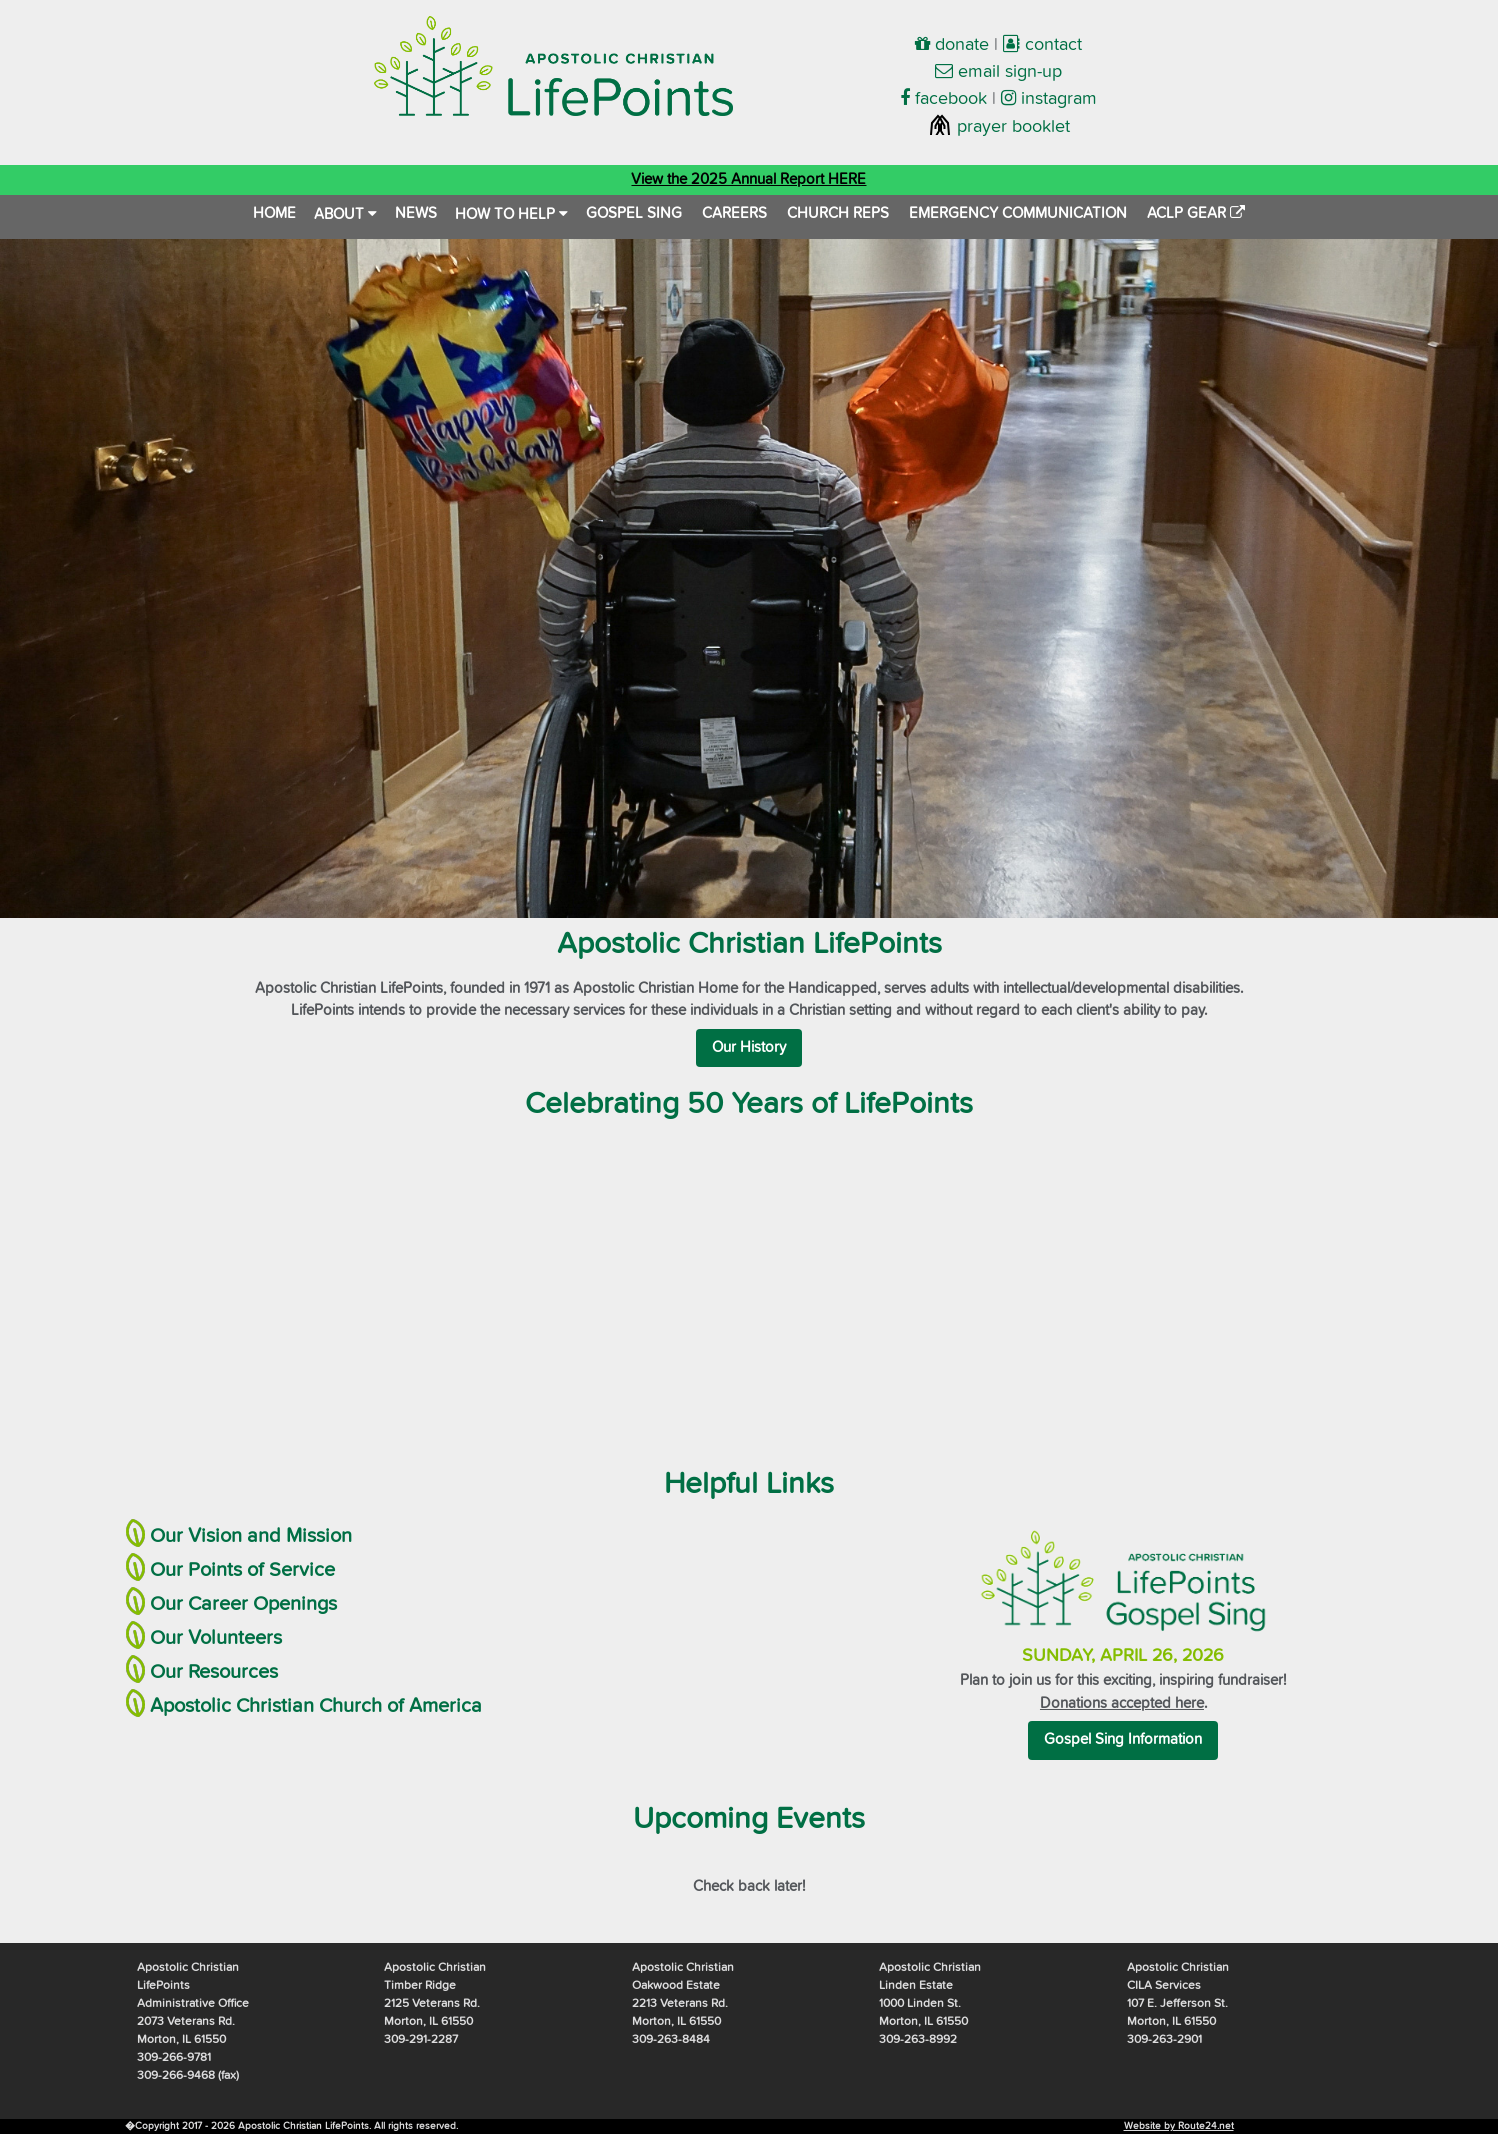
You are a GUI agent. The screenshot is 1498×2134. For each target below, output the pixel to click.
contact (1042, 45)
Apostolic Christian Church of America (316, 1706)
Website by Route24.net (1179, 2126)
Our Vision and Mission (251, 1536)
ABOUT (345, 214)
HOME (274, 213)
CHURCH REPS (838, 213)
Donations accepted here (1122, 1703)
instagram (1049, 99)
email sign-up (998, 72)
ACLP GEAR (1196, 213)
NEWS (416, 213)
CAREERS (734, 213)
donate (952, 45)
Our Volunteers (216, 1638)
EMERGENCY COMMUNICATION (1018, 213)
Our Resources (214, 1672)
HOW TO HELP (511, 214)
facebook (943, 99)
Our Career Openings (243, 1604)
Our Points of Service (242, 1570)
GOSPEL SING (634, 213)
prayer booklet (999, 127)
